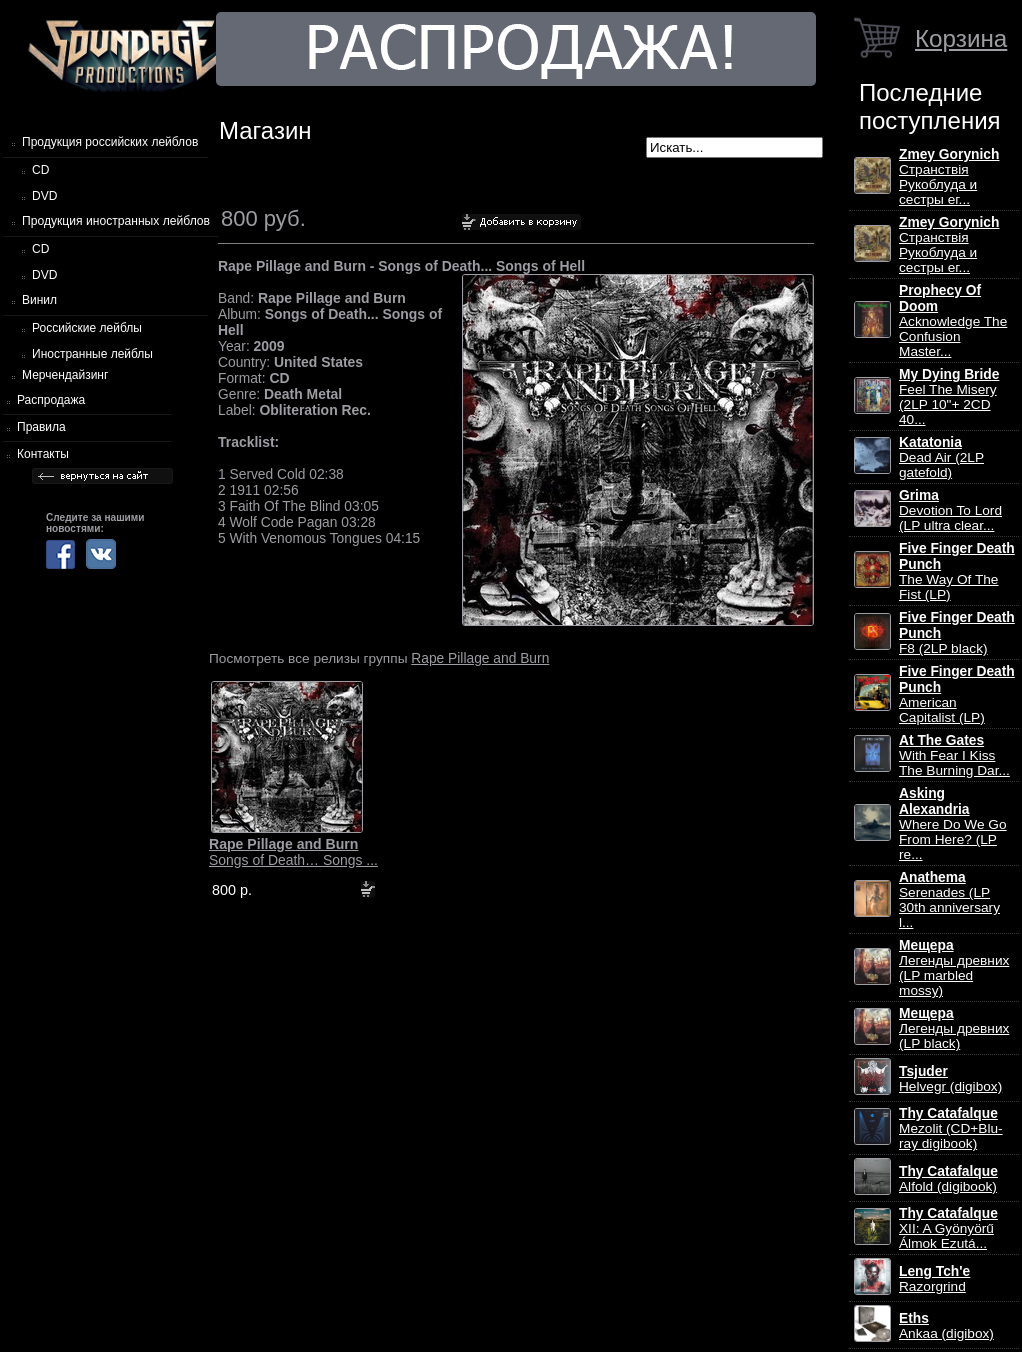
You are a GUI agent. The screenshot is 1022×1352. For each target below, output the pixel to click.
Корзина (961, 38)
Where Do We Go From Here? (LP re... (953, 824)
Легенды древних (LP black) (954, 1028)
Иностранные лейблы (92, 354)
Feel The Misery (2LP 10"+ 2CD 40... (949, 397)
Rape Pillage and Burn (480, 658)
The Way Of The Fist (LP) (957, 571)
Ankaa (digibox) (946, 1326)
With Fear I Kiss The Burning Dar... (954, 755)
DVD (44, 196)
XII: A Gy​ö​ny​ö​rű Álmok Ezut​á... (948, 1228)
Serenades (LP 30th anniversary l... (949, 900)
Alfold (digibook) (948, 1179)
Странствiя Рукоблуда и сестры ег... (949, 177)
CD (40, 170)
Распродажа (51, 400)
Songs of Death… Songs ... (293, 852)
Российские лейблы (87, 328)
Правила (41, 427)
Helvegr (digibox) (950, 1079)
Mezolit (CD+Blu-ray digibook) (951, 1128)
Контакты (43, 454)
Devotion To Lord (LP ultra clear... (950, 510)
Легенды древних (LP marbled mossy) (954, 968)
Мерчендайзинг (65, 375)
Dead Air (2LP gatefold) (941, 457)
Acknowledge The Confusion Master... (953, 321)
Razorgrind (934, 1279)
